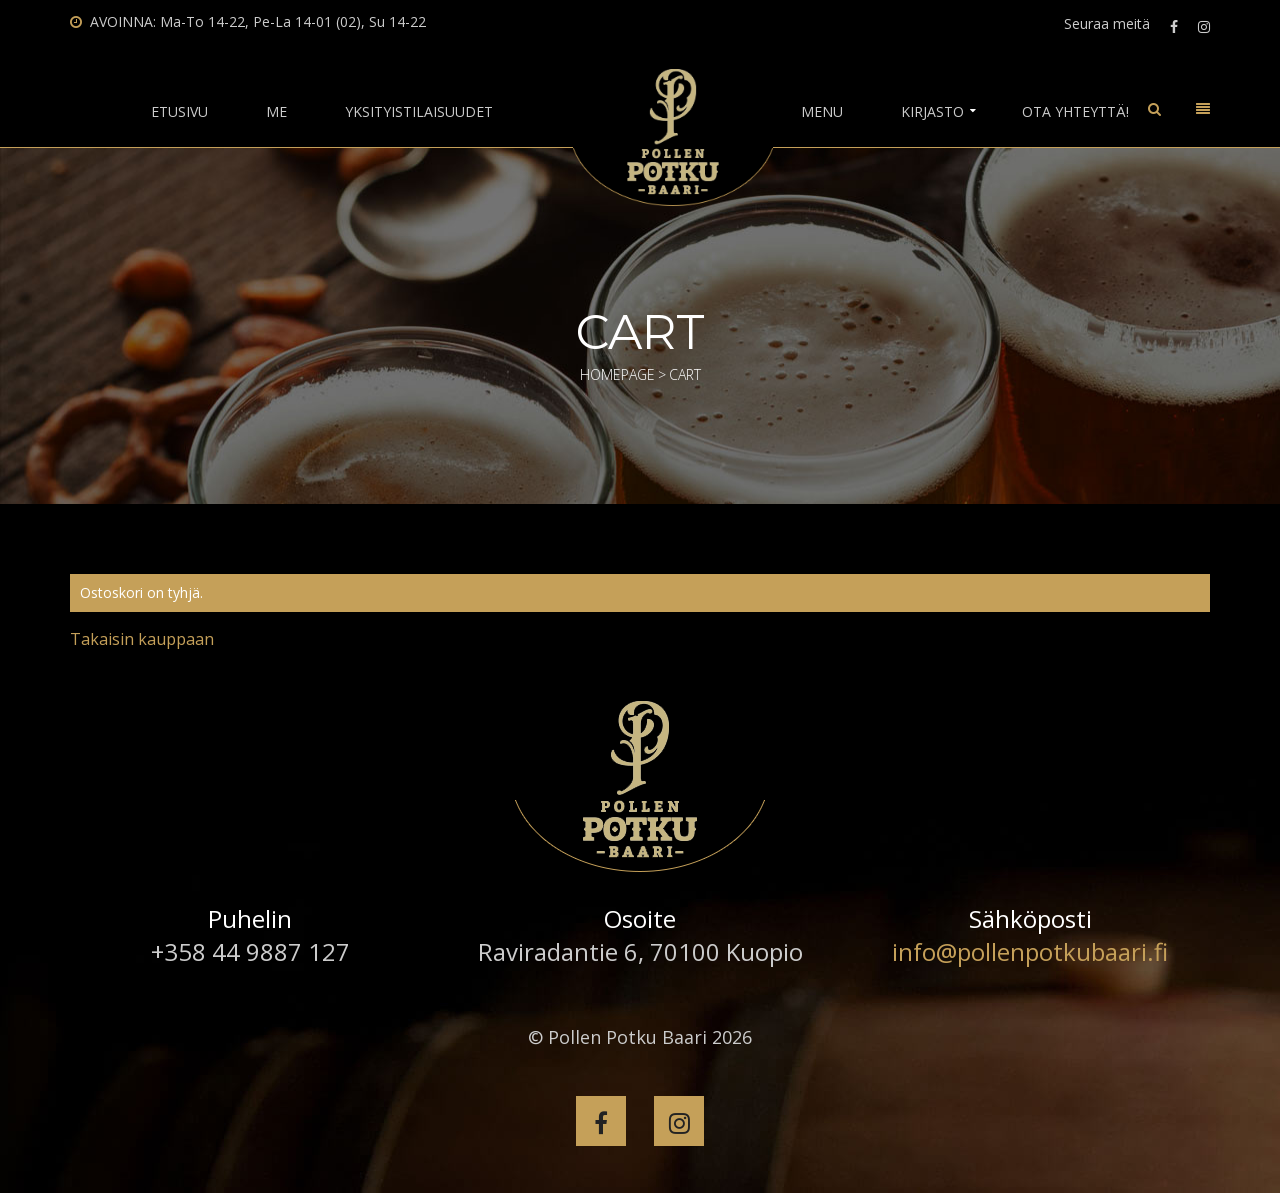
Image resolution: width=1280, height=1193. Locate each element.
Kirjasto (932, 112)
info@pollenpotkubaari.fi (1030, 951)
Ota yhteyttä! (1075, 112)
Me (276, 112)
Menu (822, 112)
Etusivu (179, 112)
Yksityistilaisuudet (419, 112)
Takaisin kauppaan (142, 639)
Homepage (617, 374)
